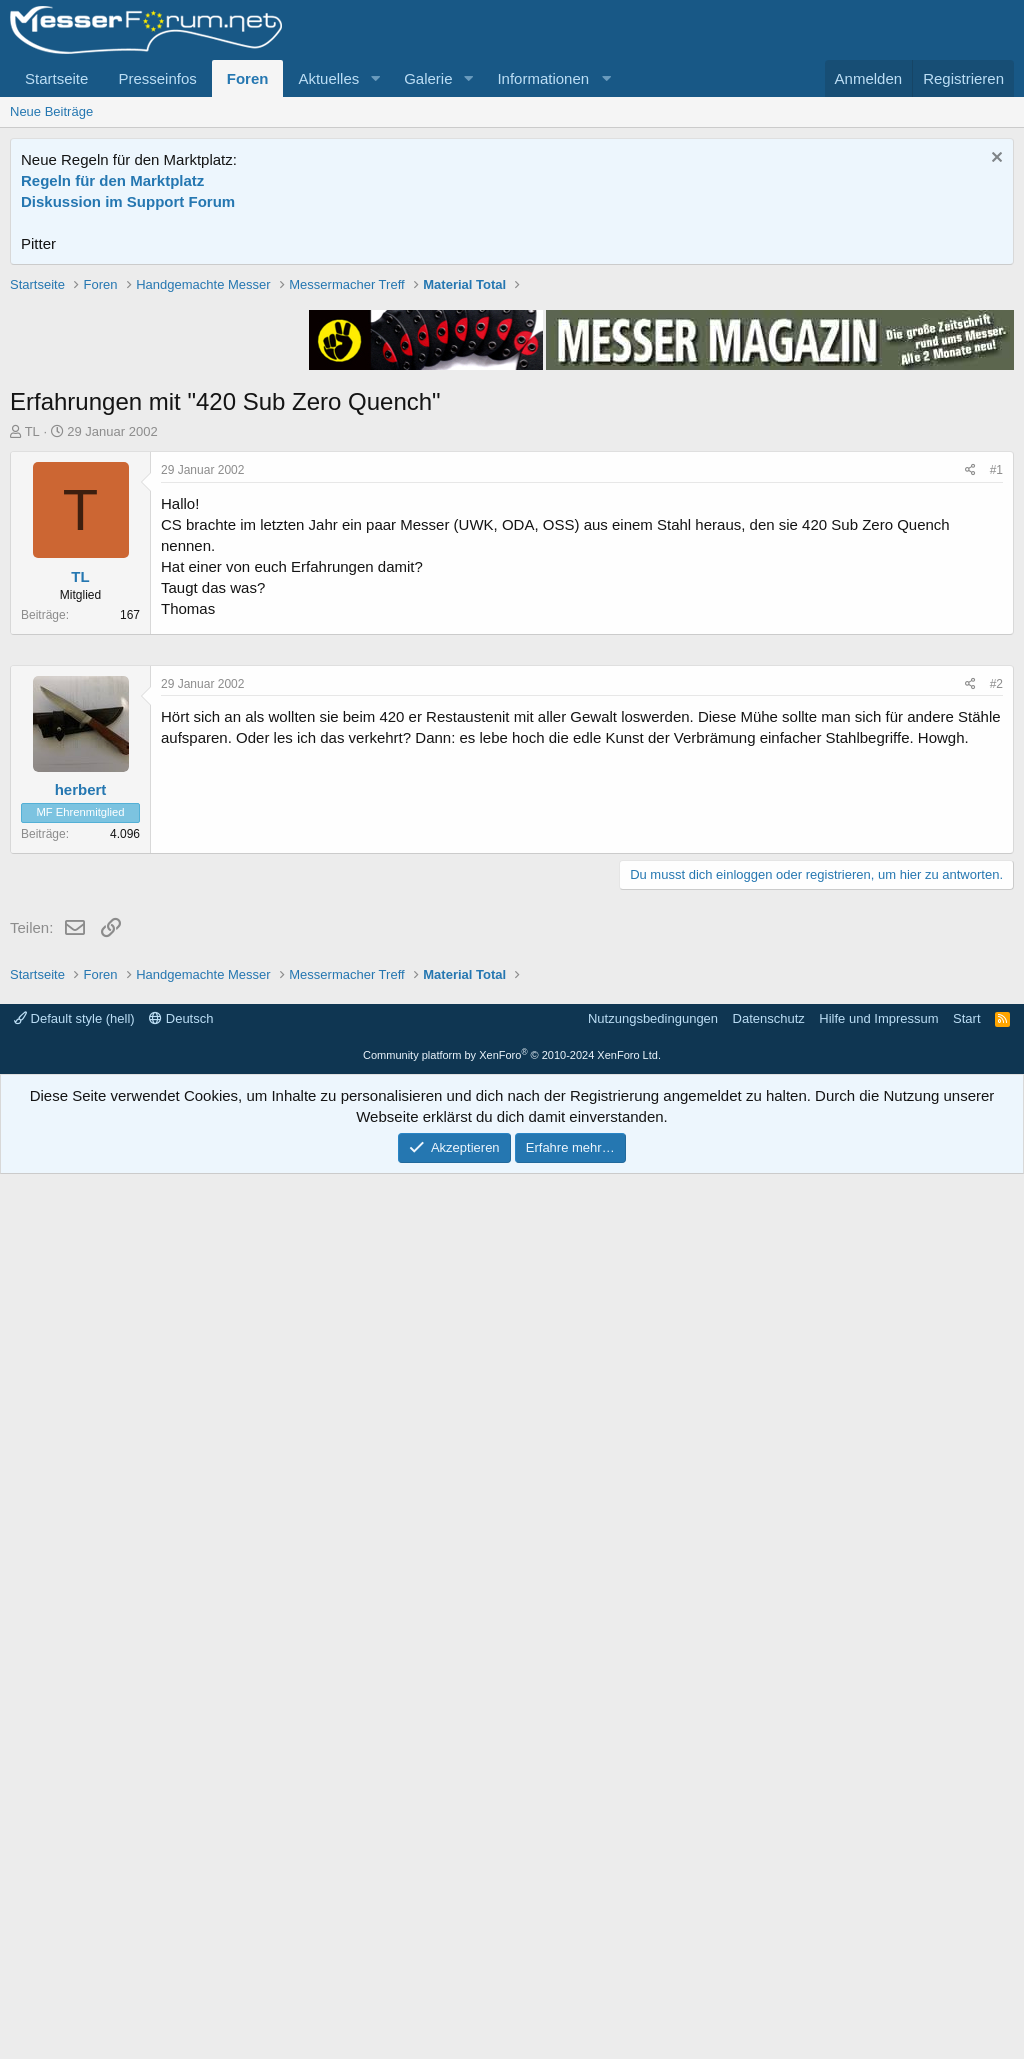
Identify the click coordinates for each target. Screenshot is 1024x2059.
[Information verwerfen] (994, 159)
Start (966, 1903)
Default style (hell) (74, 1903)
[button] (375, 78)
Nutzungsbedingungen (653, 1903)
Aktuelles (328, 78)
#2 (996, 1284)
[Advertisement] (512, 415)
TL (32, 716)
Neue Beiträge (51, 111)
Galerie (428, 78)
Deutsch (181, 1903)
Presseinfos (157, 78)
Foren (248, 78)
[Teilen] (970, 755)
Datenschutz (769, 1903)
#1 (996, 755)
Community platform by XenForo (512, 1940)
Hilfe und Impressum (878, 1903)
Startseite (56, 78)
